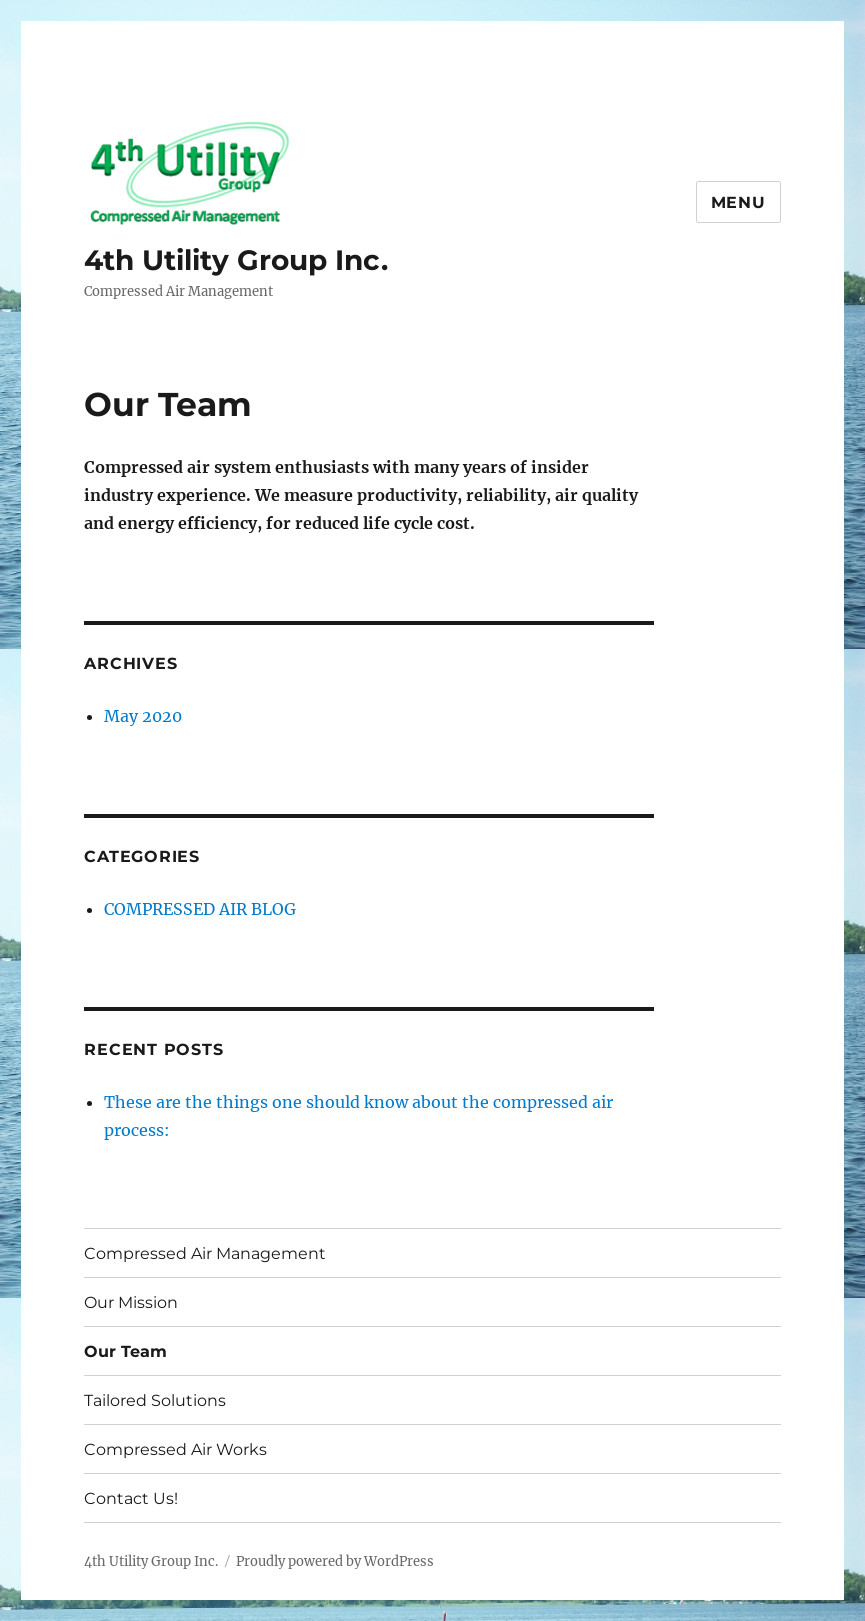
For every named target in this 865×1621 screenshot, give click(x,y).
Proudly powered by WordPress (335, 1561)
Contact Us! (131, 1498)
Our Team (125, 1351)
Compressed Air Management (205, 1253)
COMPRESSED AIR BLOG (200, 909)
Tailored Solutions (155, 1400)
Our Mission (131, 1302)
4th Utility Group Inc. (236, 260)
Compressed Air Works (175, 1449)
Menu (738, 202)
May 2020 (143, 716)
